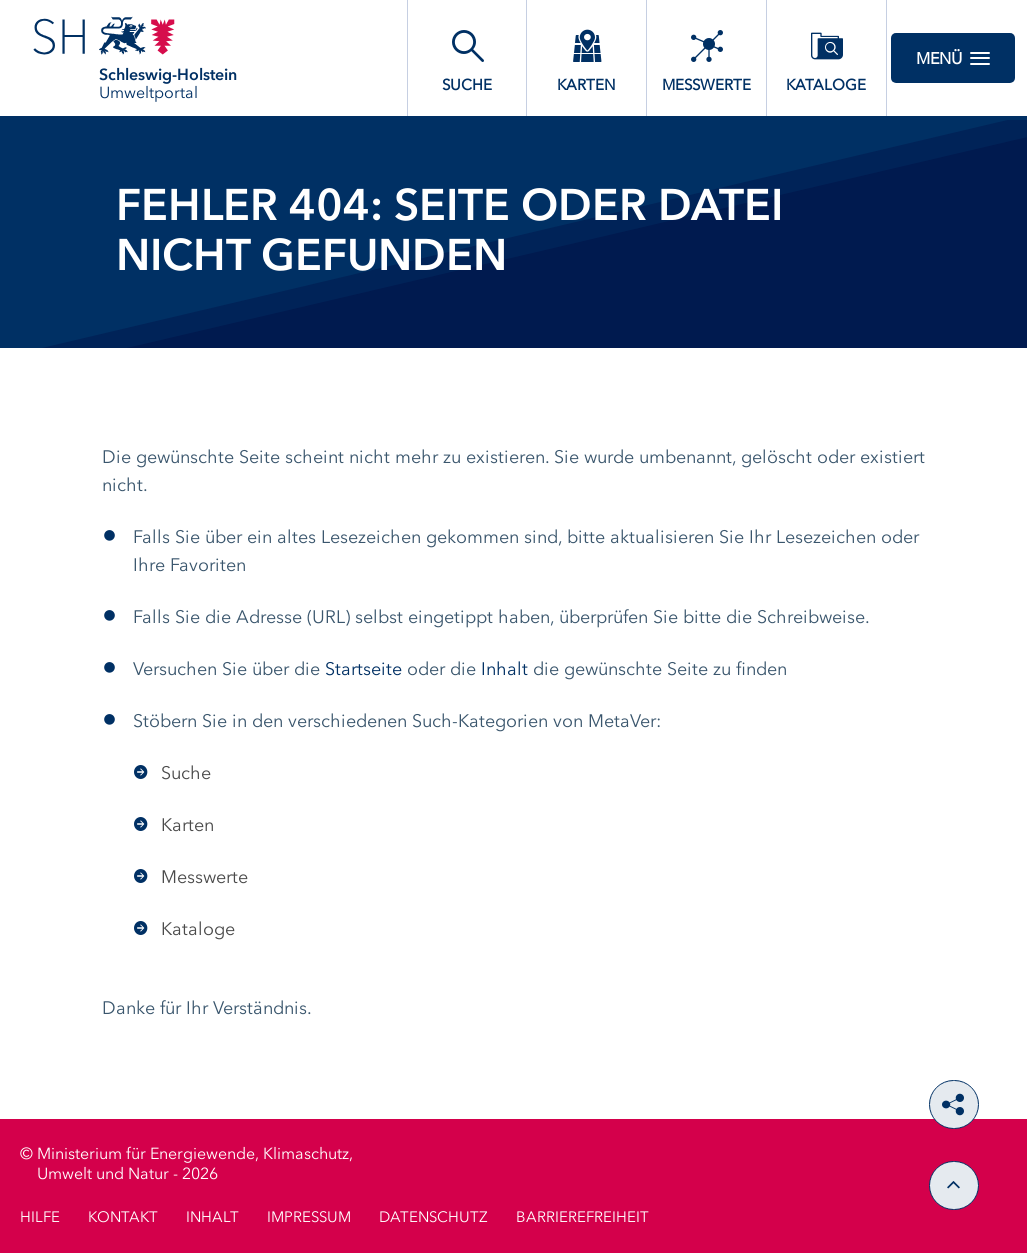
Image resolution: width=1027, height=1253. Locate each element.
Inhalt (504, 670)
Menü (953, 58)
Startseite (363, 670)
